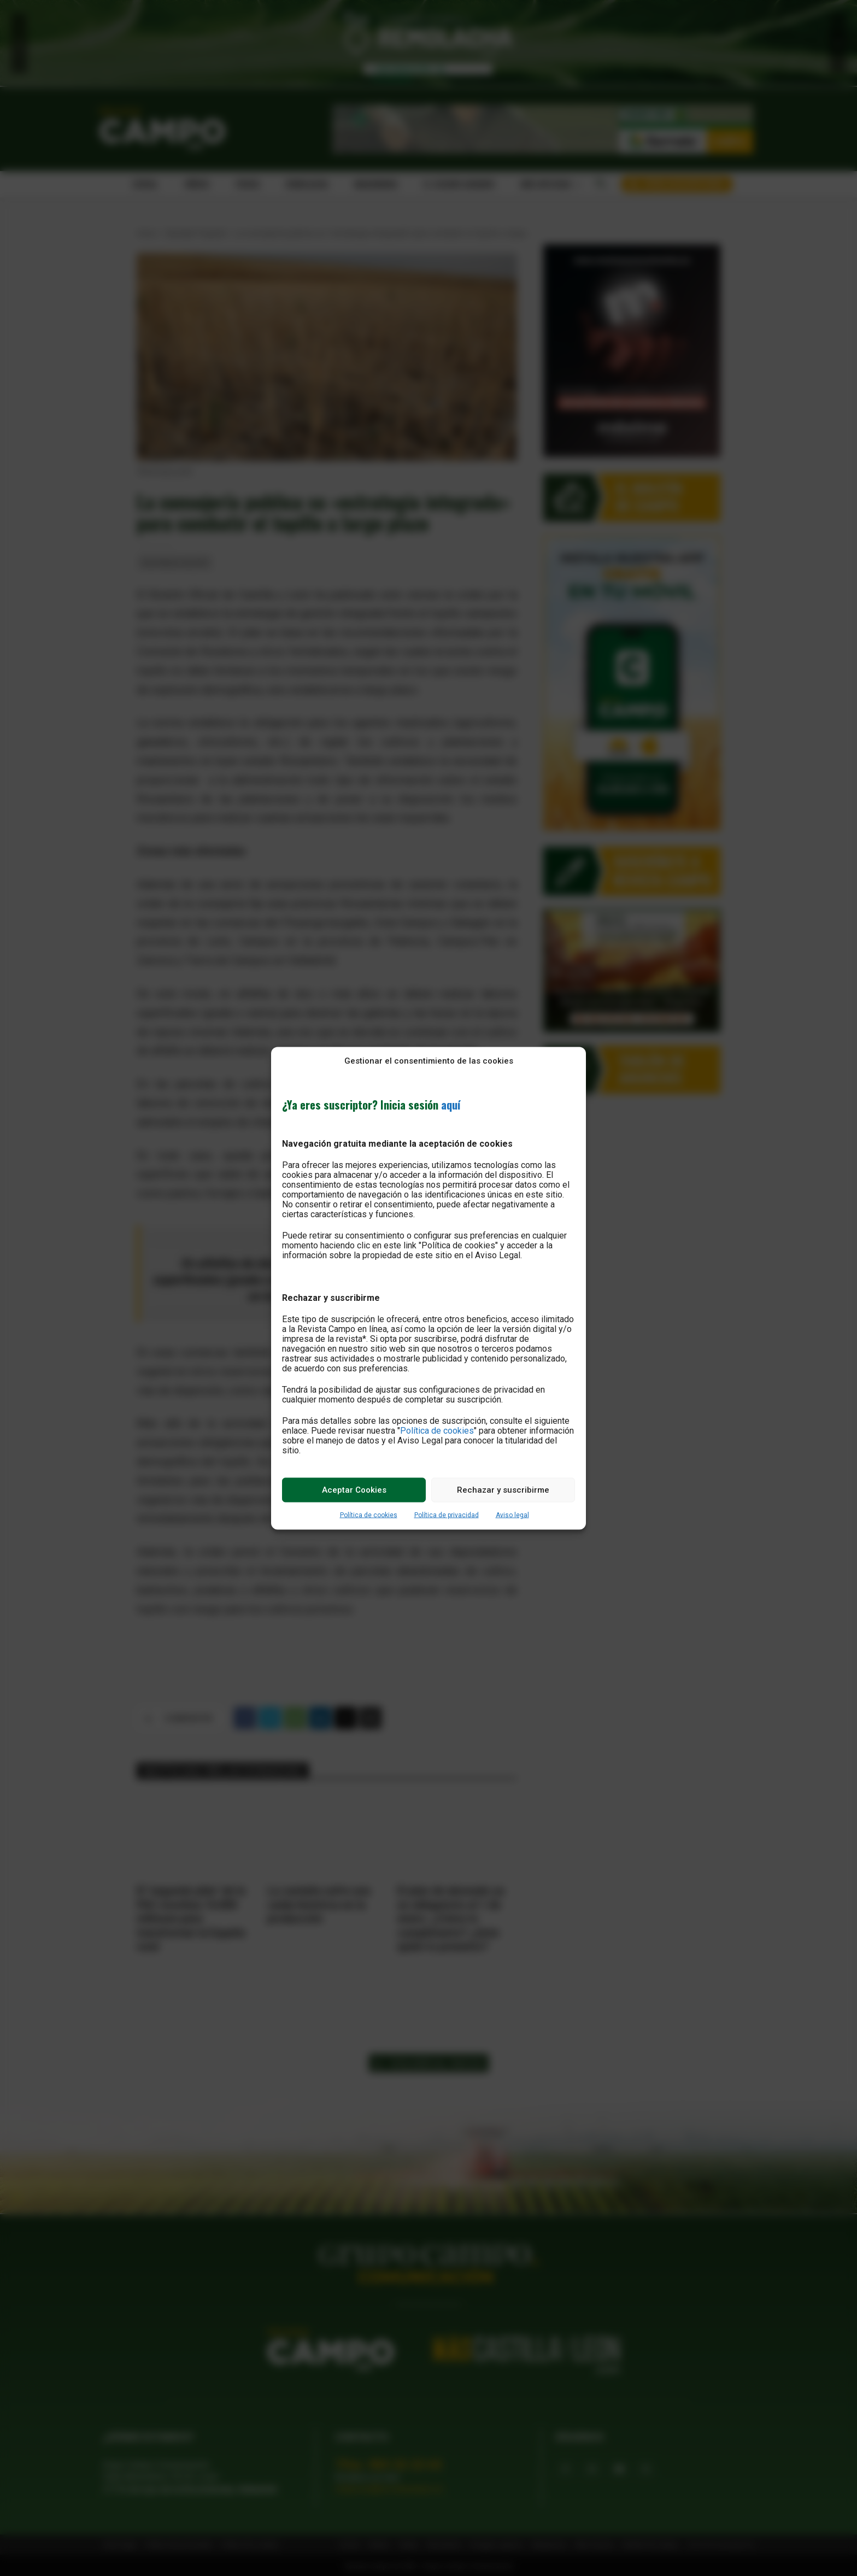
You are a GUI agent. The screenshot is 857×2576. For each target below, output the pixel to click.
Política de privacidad (446, 1514)
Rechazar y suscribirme (503, 1490)
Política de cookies (437, 1430)
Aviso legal (512, 1514)
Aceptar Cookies (354, 1490)
